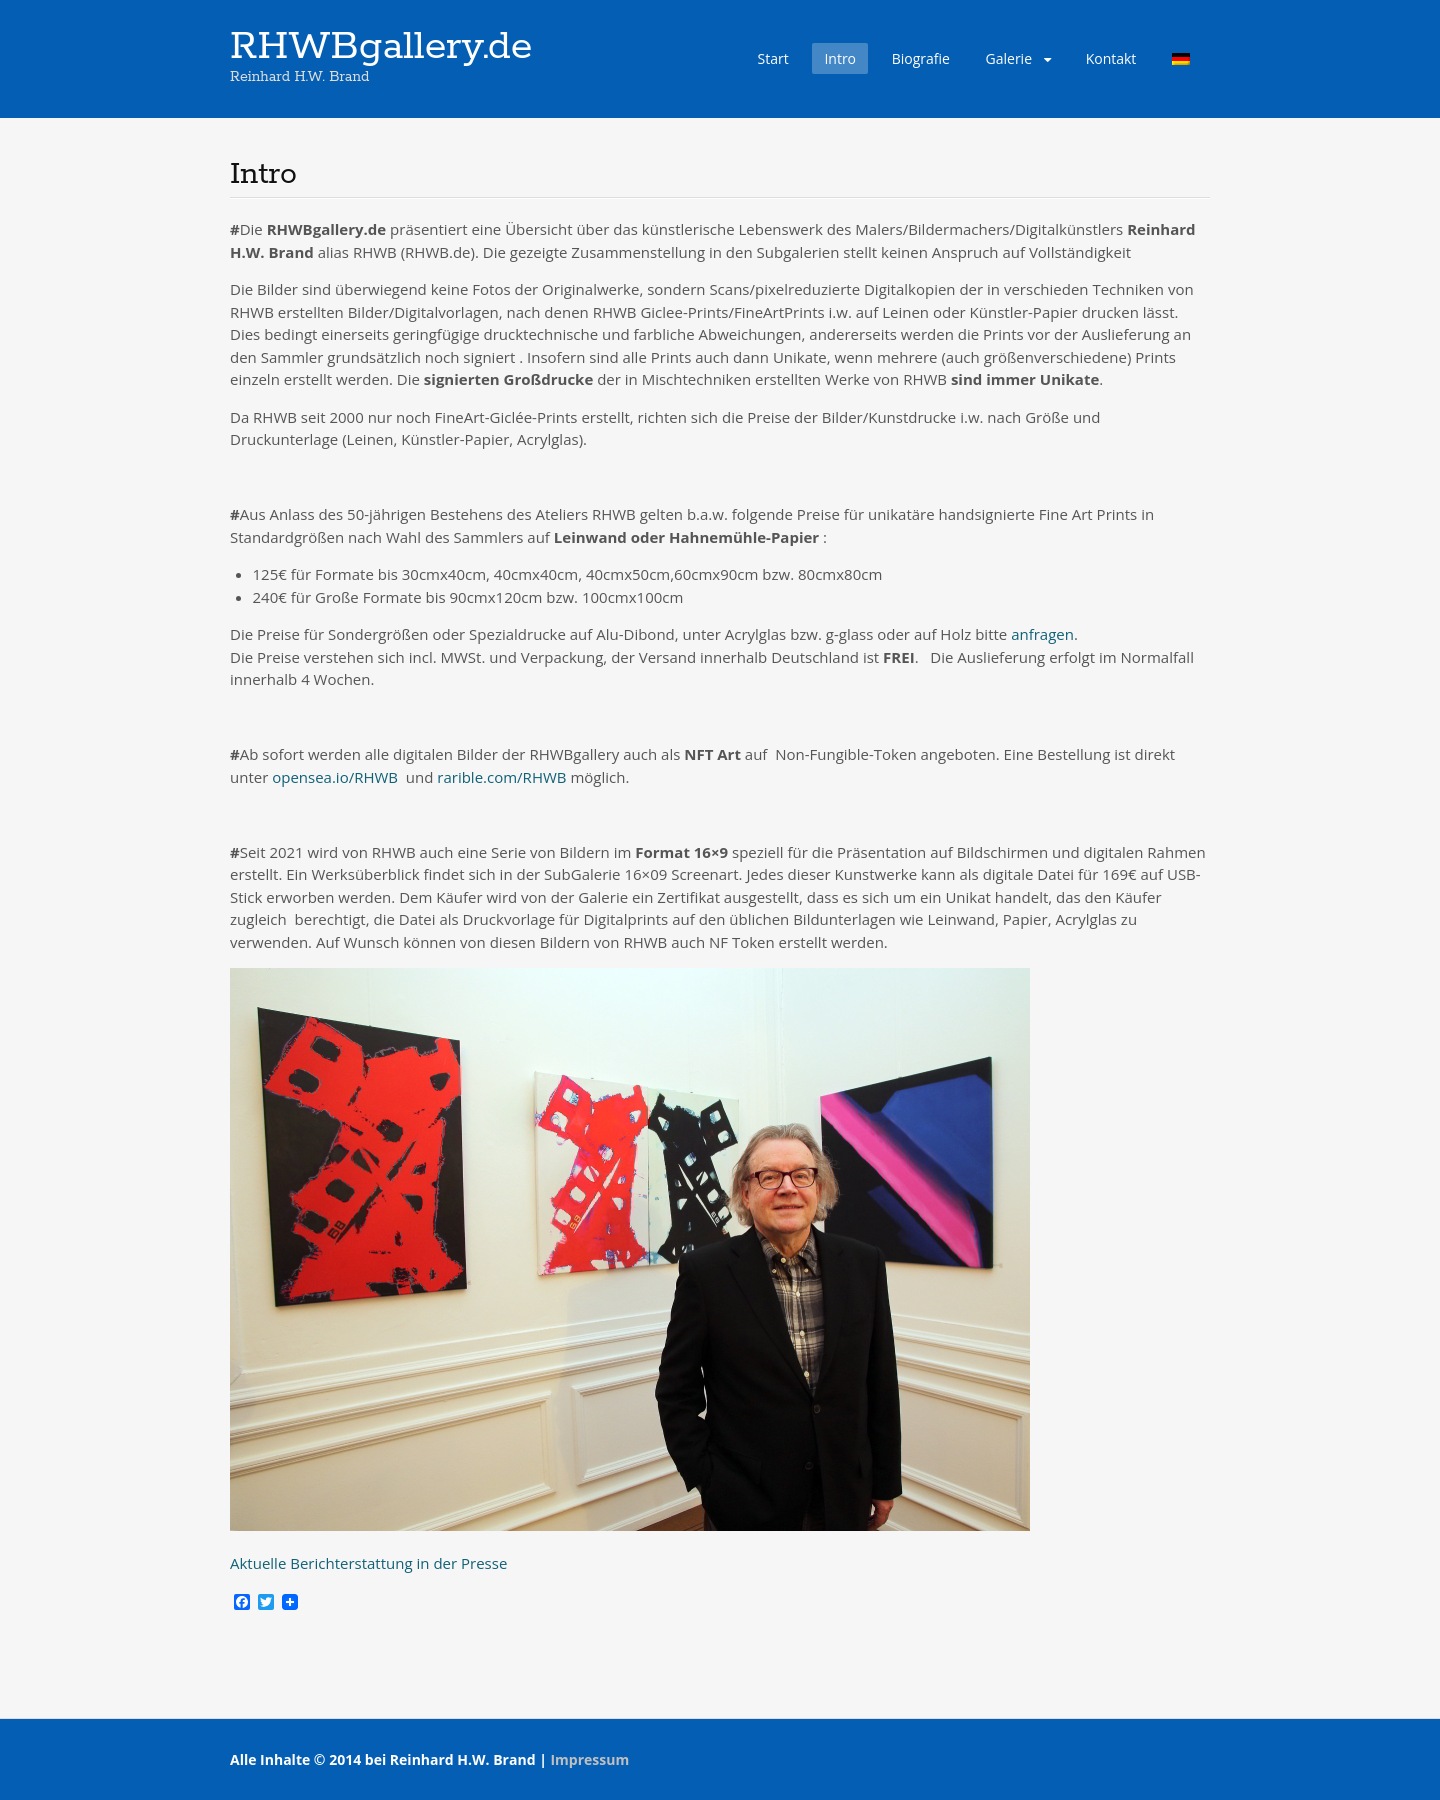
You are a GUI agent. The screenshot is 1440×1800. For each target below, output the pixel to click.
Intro (840, 58)
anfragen (1042, 634)
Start (773, 58)
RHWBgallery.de (381, 47)
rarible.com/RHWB (501, 777)
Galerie (1009, 58)
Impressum (589, 1759)
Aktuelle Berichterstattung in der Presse (368, 1563)
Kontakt (1111, 58)
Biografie (921, 58)
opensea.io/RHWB (335, 777)
